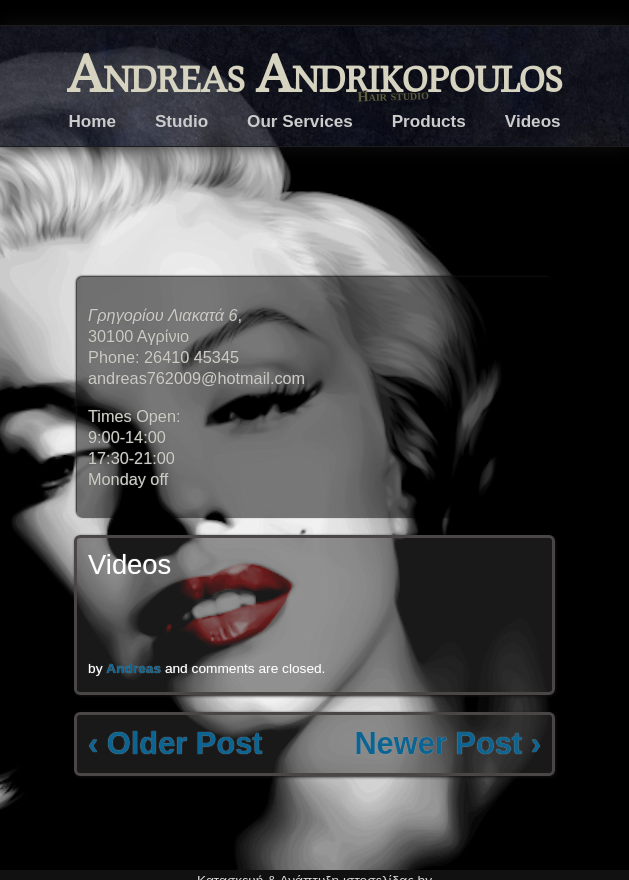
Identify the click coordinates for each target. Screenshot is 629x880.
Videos (533, 121)
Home (92, 121)
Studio (181, 121)
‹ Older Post (175, 743)
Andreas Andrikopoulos (314, 72)
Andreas (133, 668)
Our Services (300, 121)
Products (429, 121)
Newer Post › (447, 743)
